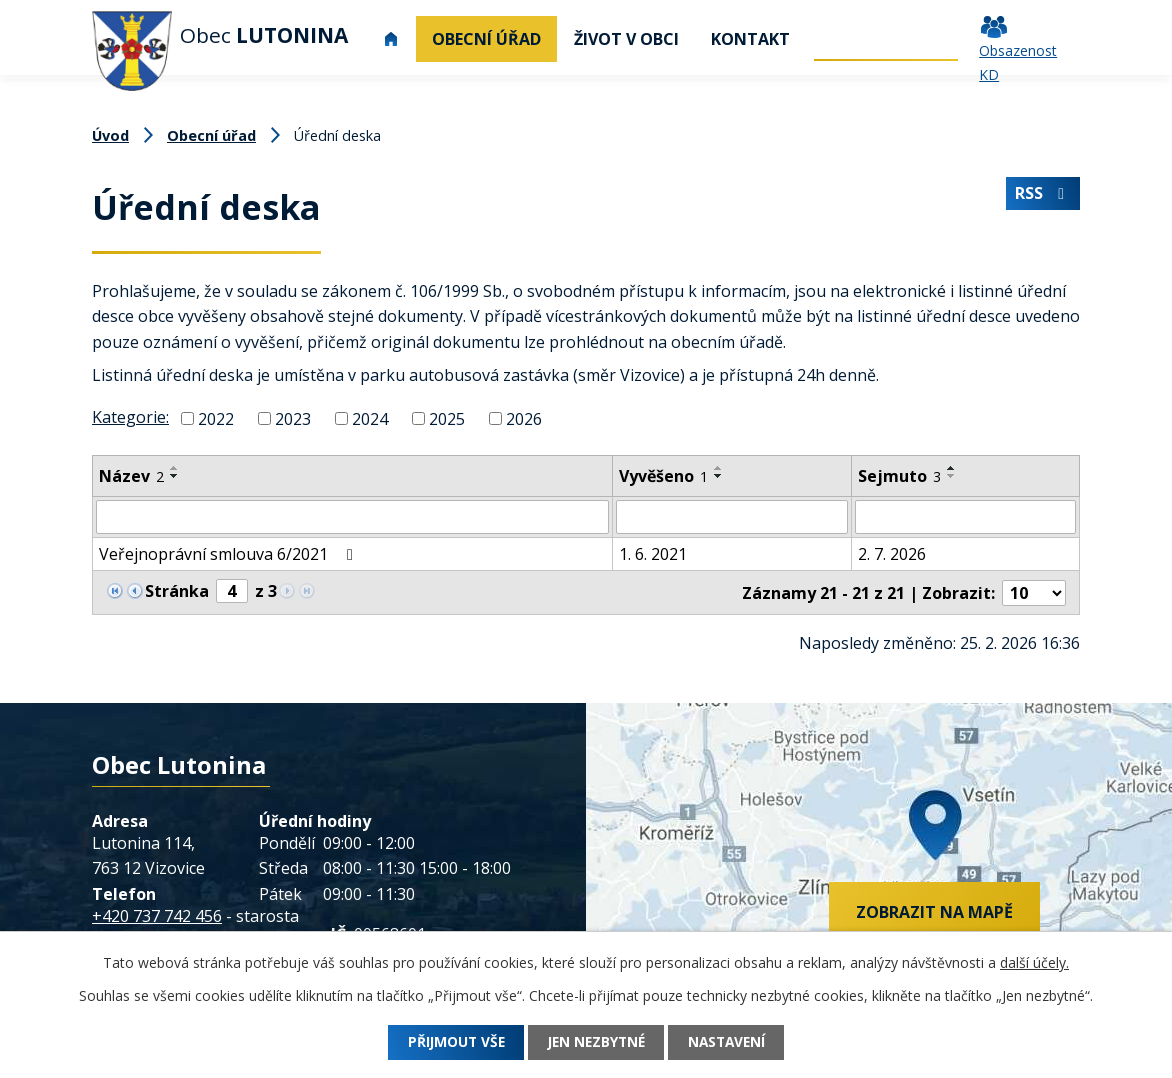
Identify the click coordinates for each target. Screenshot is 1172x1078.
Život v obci (626, 39)
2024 (370, 419)
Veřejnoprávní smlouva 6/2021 (229, 554)
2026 (524, 419)
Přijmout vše (449, 1042)
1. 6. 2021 (653, 554)
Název (131, 476)
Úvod (391, 39)
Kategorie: (130, 417)
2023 (293, 419)
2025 (447, 419)
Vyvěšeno (663, 476)
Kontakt (750, 39)
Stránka (177, 591)
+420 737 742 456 (157, 914)
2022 (216, 419)
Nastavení (733, 1042)
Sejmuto (899, 476)
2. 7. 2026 (892, 554)
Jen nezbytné (596, 1042)
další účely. (1034, 962)
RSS (1042, 195)
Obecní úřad (486, 39)
